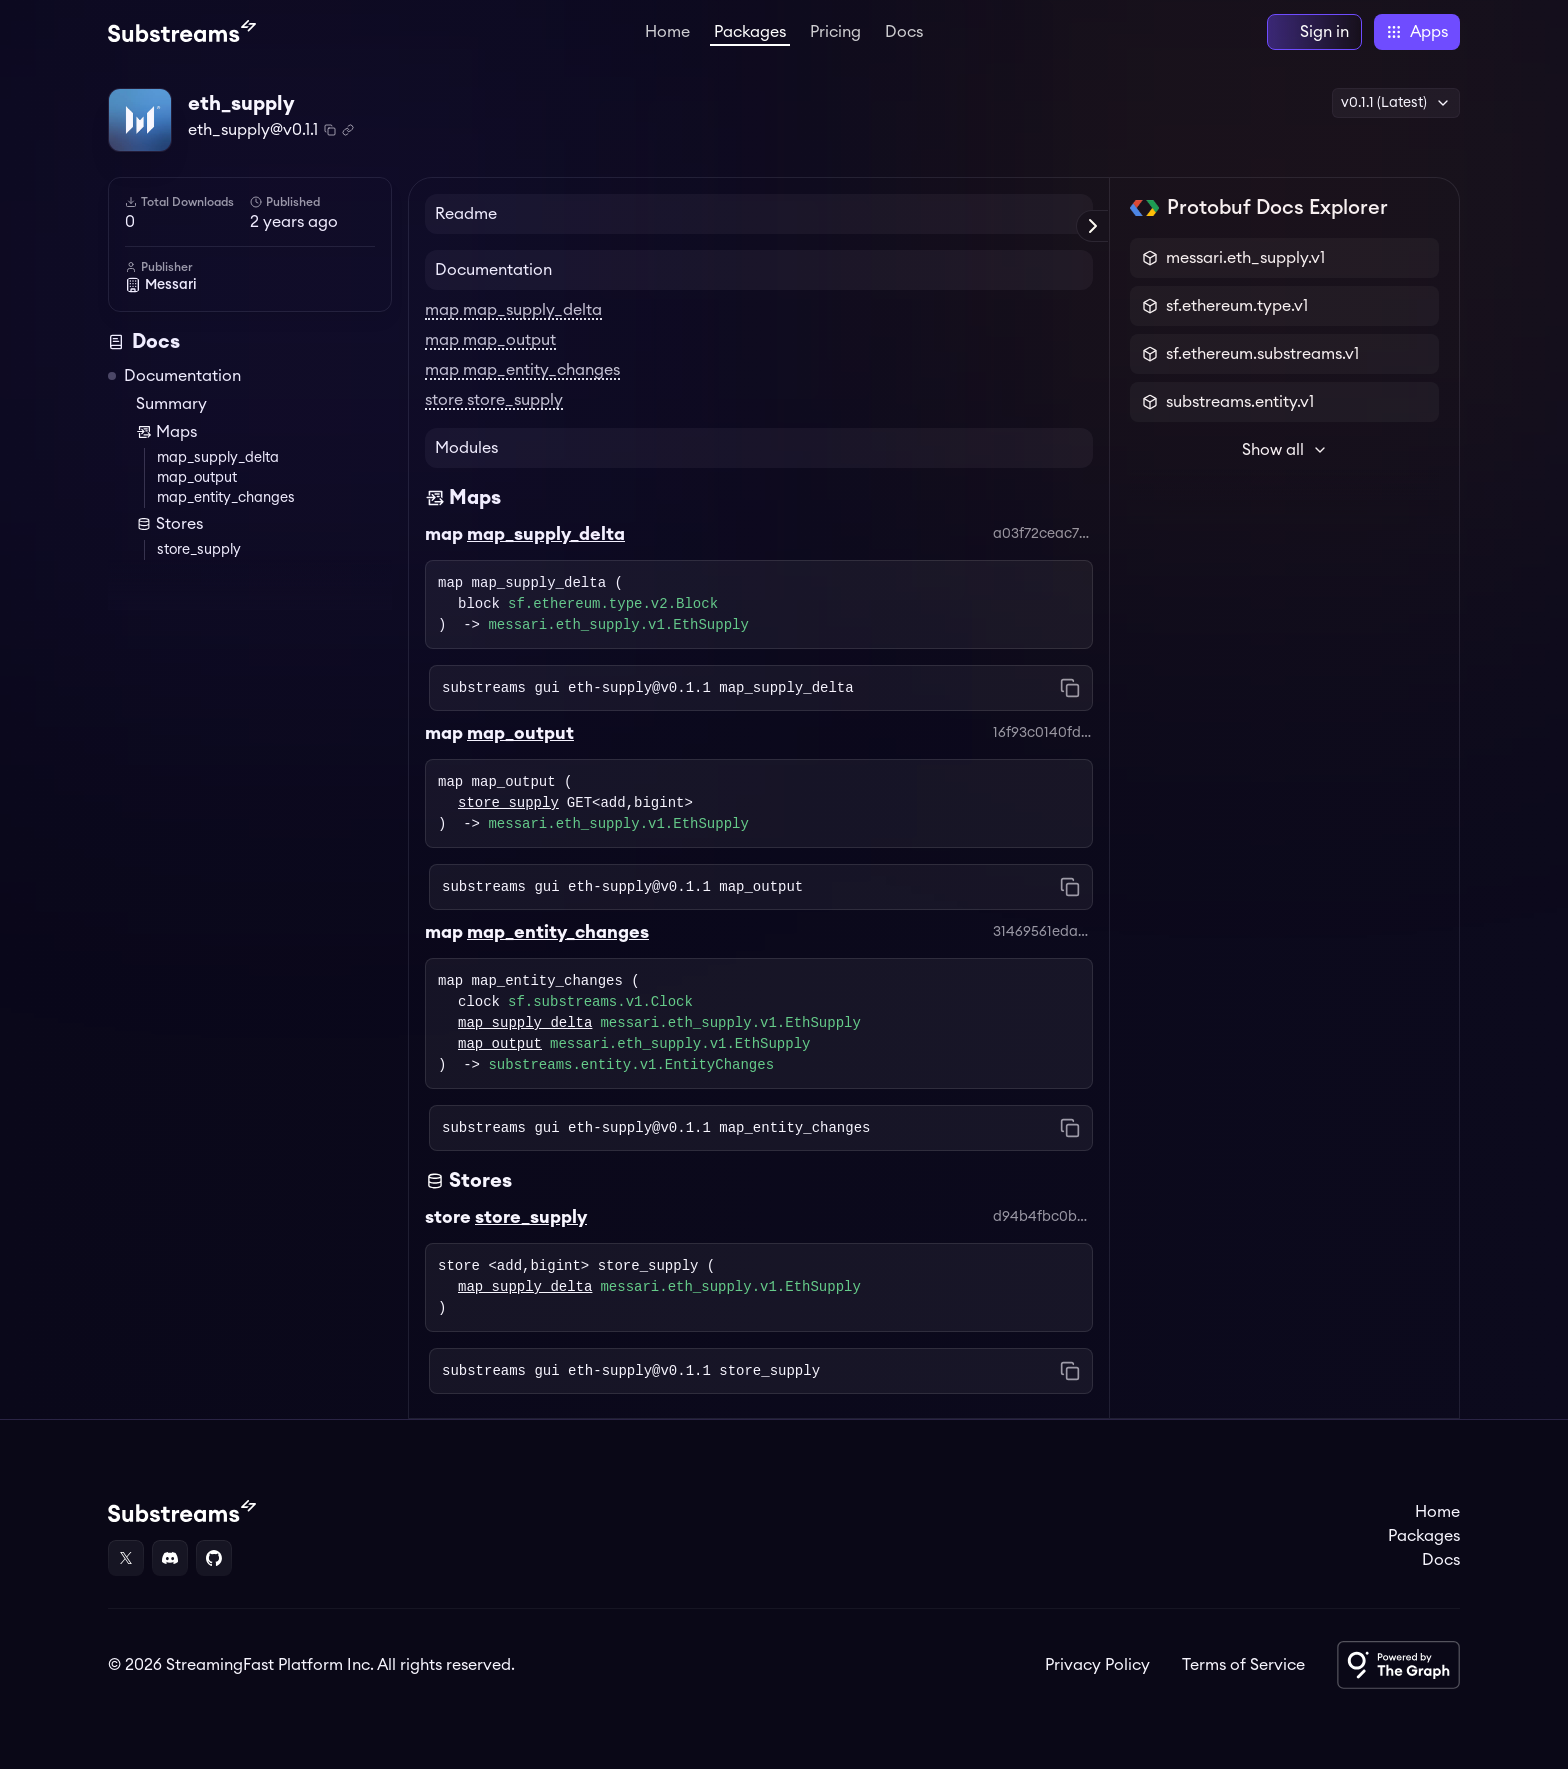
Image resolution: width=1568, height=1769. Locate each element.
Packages (750, 32)
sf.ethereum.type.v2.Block (613, 604)
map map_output (490, 340)
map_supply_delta (218, 458)
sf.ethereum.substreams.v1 (1262, 354)
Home (667, 32)
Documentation (182, 376)
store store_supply (494, 400)
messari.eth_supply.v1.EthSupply (618, 625)
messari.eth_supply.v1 (1245, 258)
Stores (169, 524)
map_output (197, 478)
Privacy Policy (1097, 1665)
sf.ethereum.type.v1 (1237, 306)
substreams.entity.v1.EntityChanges (631, 1065)
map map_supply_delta (513, 310)
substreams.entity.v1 (1240, 402)
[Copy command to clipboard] (1070, 688)
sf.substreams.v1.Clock (600, 1002)
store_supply (199, 550)
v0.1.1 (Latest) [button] (1396, 103)
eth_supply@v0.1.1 (253, 130)
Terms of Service (1243, 1665)
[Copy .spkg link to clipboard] (348, 130)
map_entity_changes (226, 498)
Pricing (835, 32)
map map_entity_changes (522, 370)
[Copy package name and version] (330, 130)
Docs (904, 32)
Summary (171, 404)
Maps (166, 432)
